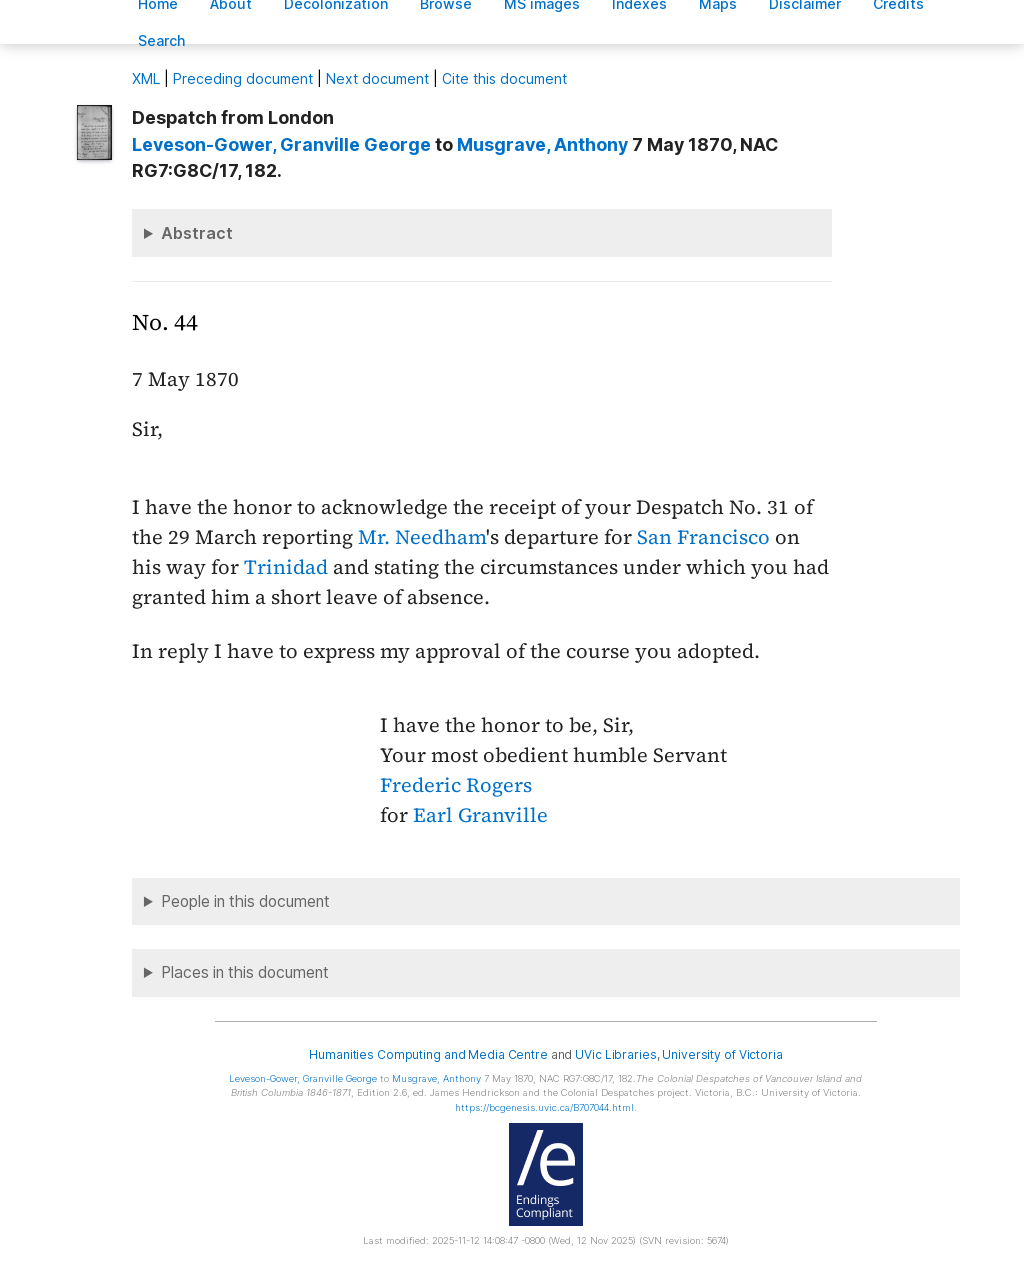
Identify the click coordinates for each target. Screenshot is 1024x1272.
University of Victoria (722, 1054)
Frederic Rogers (456, 785)
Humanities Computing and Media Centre (428, 1054)
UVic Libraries (615, 1054)
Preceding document (243, 78)
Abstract (197, 233)
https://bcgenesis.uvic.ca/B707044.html (544, 1107)
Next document (377, 78)
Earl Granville (480, 815)
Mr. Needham (422, 537)
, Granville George (281, 144)
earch (162, 40)
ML (146, 78)
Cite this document (504, 78)
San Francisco (703, 537)
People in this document (245, 901)
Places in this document (245, 972)
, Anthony (542, 144)
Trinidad (286, 567)
